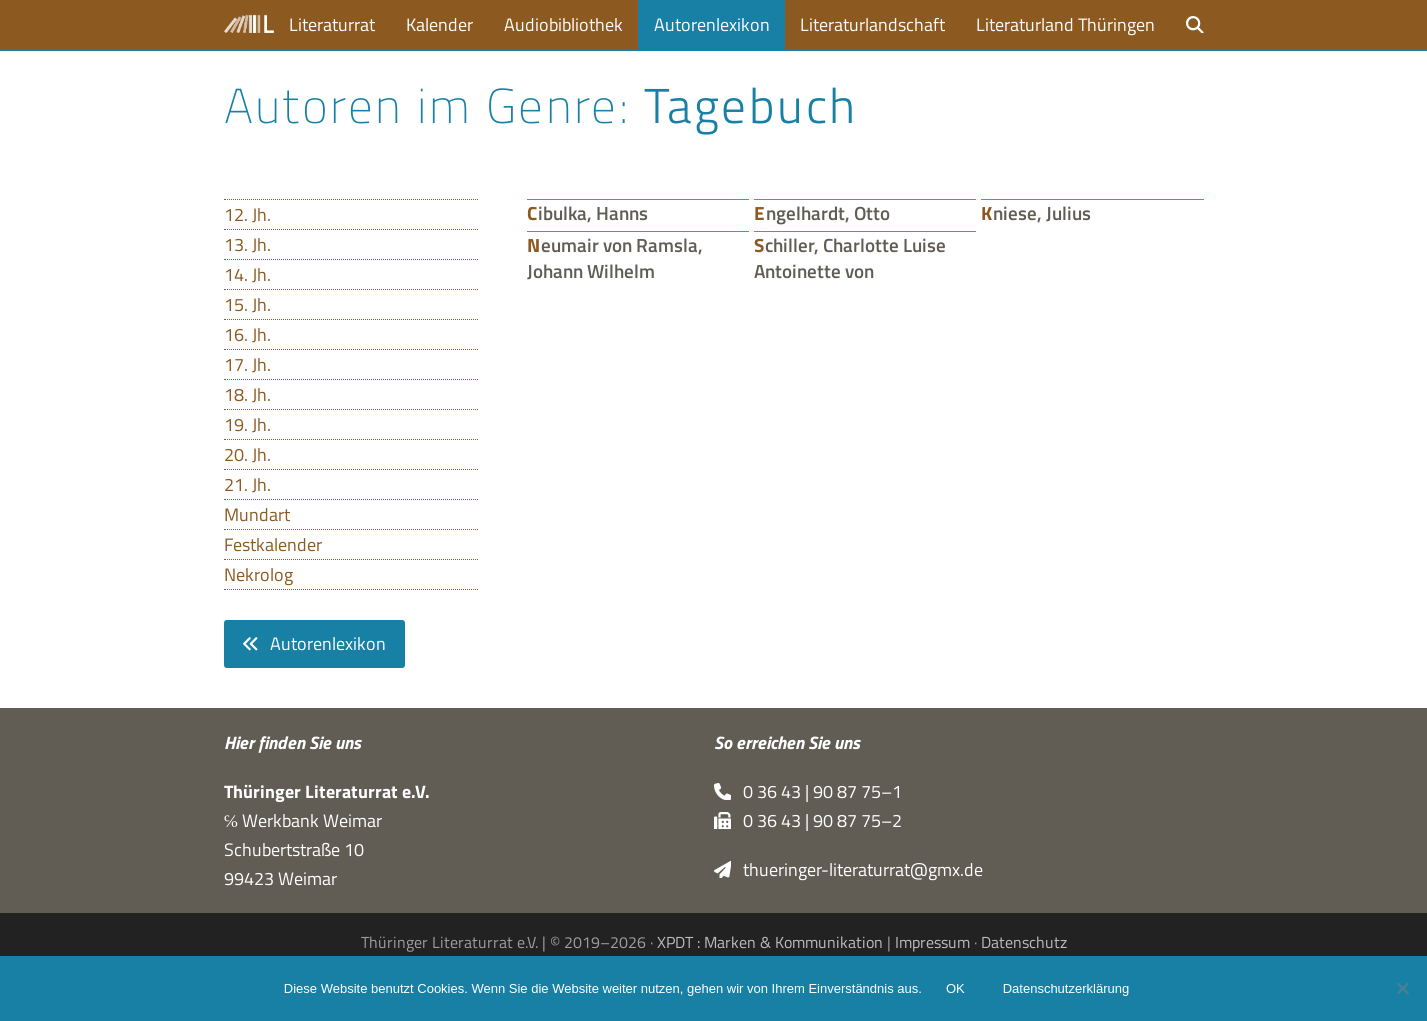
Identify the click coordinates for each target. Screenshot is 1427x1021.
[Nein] (1402, 988)
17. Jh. (247, 364)
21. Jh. (247, 484)
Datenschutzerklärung (1066, 988)
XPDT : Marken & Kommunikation (770, 942)
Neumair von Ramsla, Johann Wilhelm (615, 258)
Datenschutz (1024, 942)
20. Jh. (247, 454)
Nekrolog (258, 574)
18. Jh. (247, 394)
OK (955, 988)
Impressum (932, 942)
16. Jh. (247, 334)
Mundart (257, 514)
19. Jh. (247, 424)
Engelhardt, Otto (822, 213)
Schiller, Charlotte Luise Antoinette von (850, 258)
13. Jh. (247, 244)
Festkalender (273, 544)
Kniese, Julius (1036, 213)
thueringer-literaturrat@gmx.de (849, 869)
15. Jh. (247, 304)
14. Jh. (247, 274)
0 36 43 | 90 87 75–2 (808, 820)
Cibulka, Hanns (587, 213)
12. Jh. (247, 214)
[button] (1195, 24)
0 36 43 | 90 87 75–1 (808, 791)
